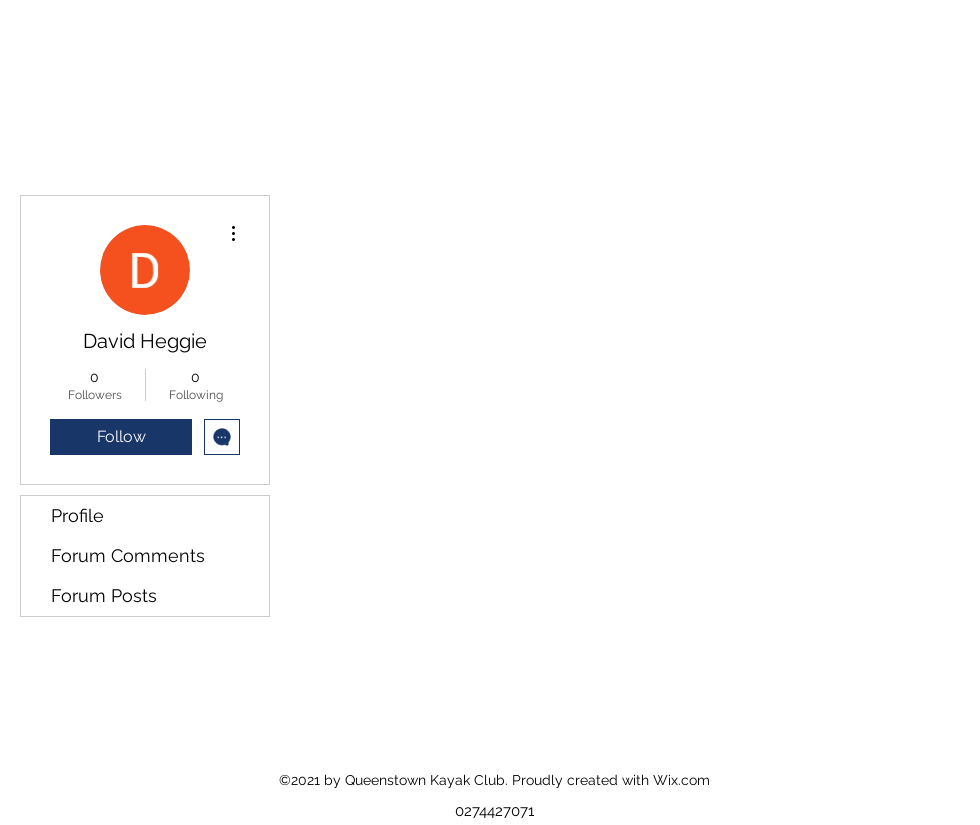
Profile (77, 515)
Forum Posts (104, 595)
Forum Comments (128, 555)
